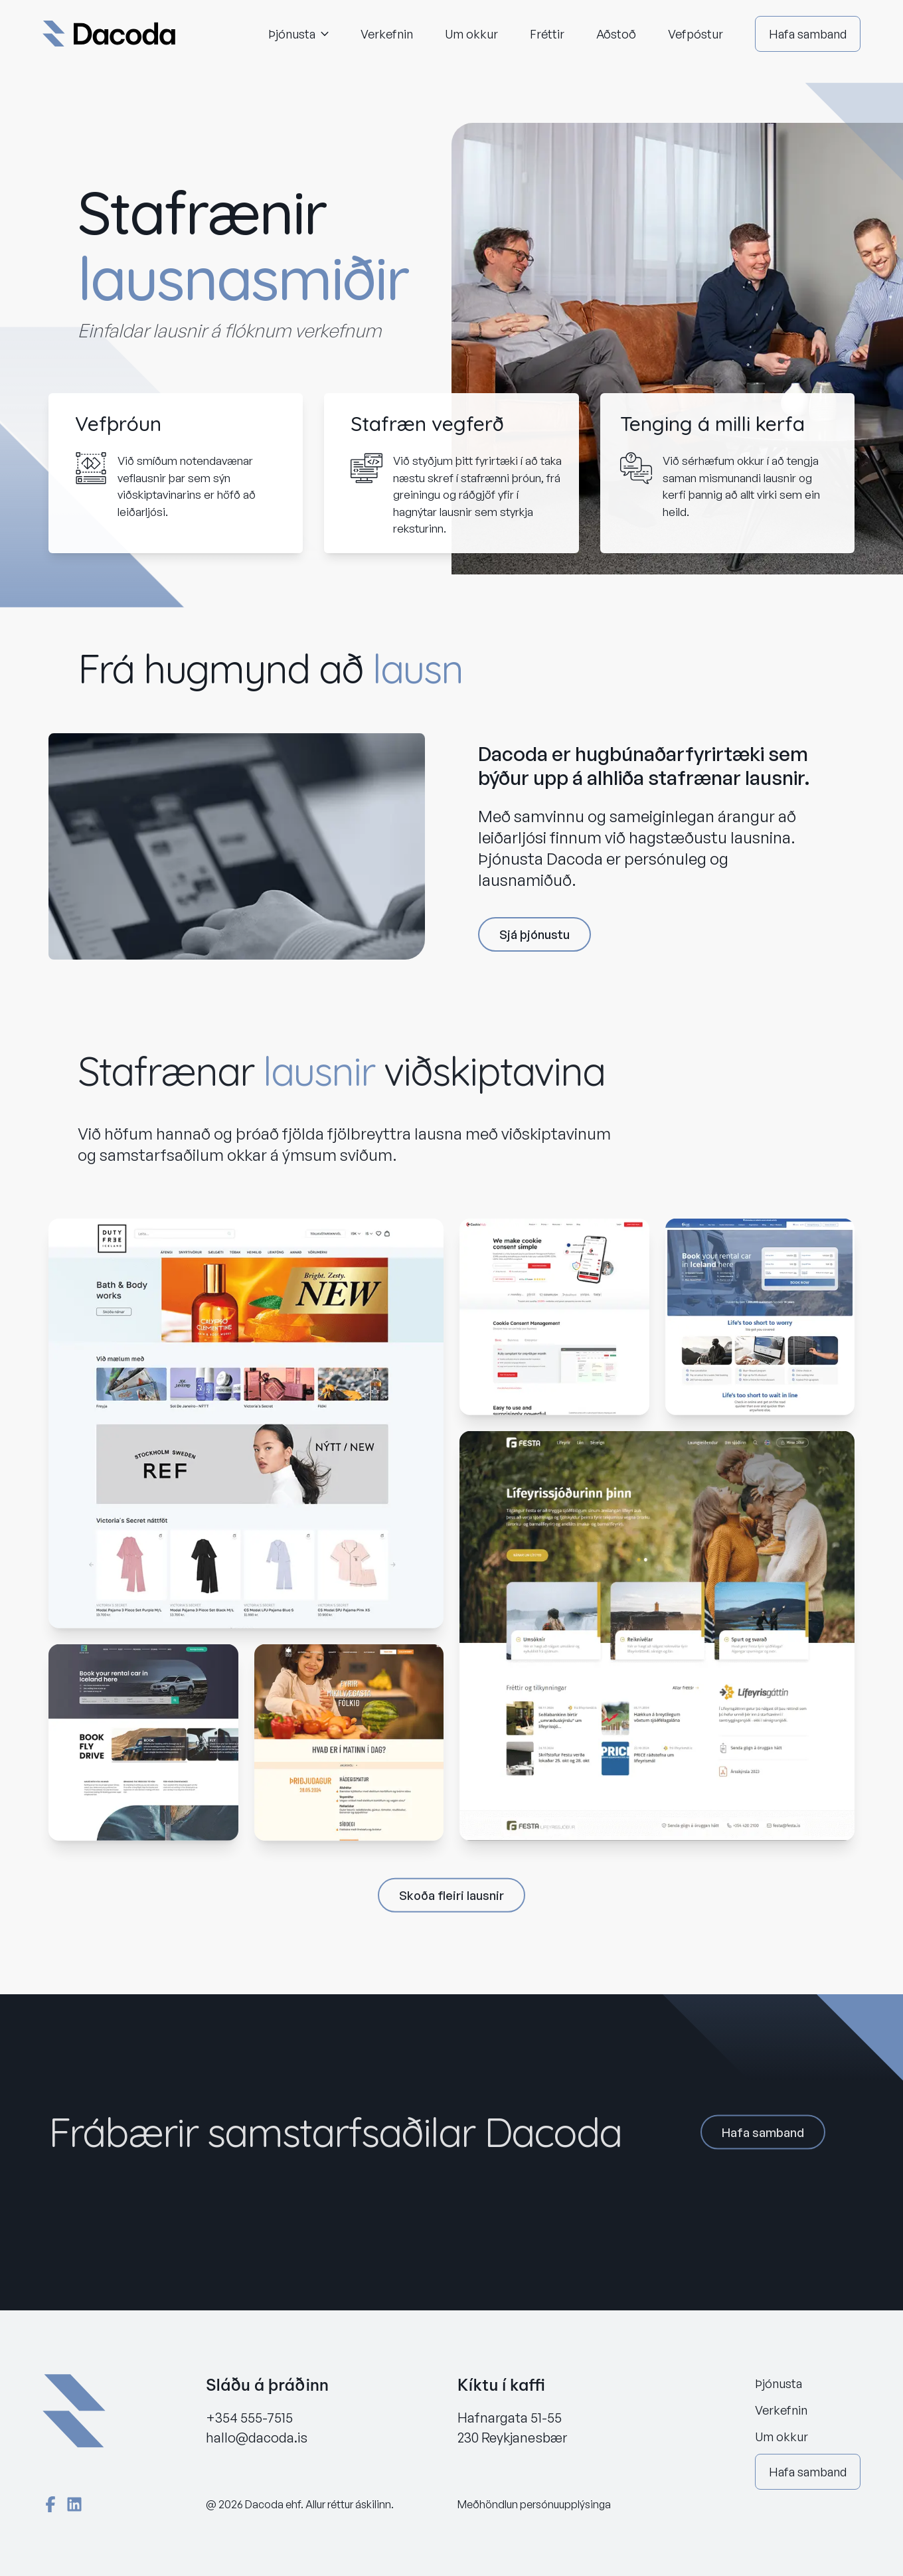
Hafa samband (808, 34)
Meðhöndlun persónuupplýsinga (534, 2504)
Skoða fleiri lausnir (451, 1901)
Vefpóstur (695, 34)
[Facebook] (50, 2504)
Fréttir (547, 34)
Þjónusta (298, 34)
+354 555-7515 (249, 2417)
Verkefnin (387, 34)
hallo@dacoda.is (256, 2437)
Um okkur (471, 34)
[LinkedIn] (74, 2504)
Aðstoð (616, 34)
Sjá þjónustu (534, 936)
